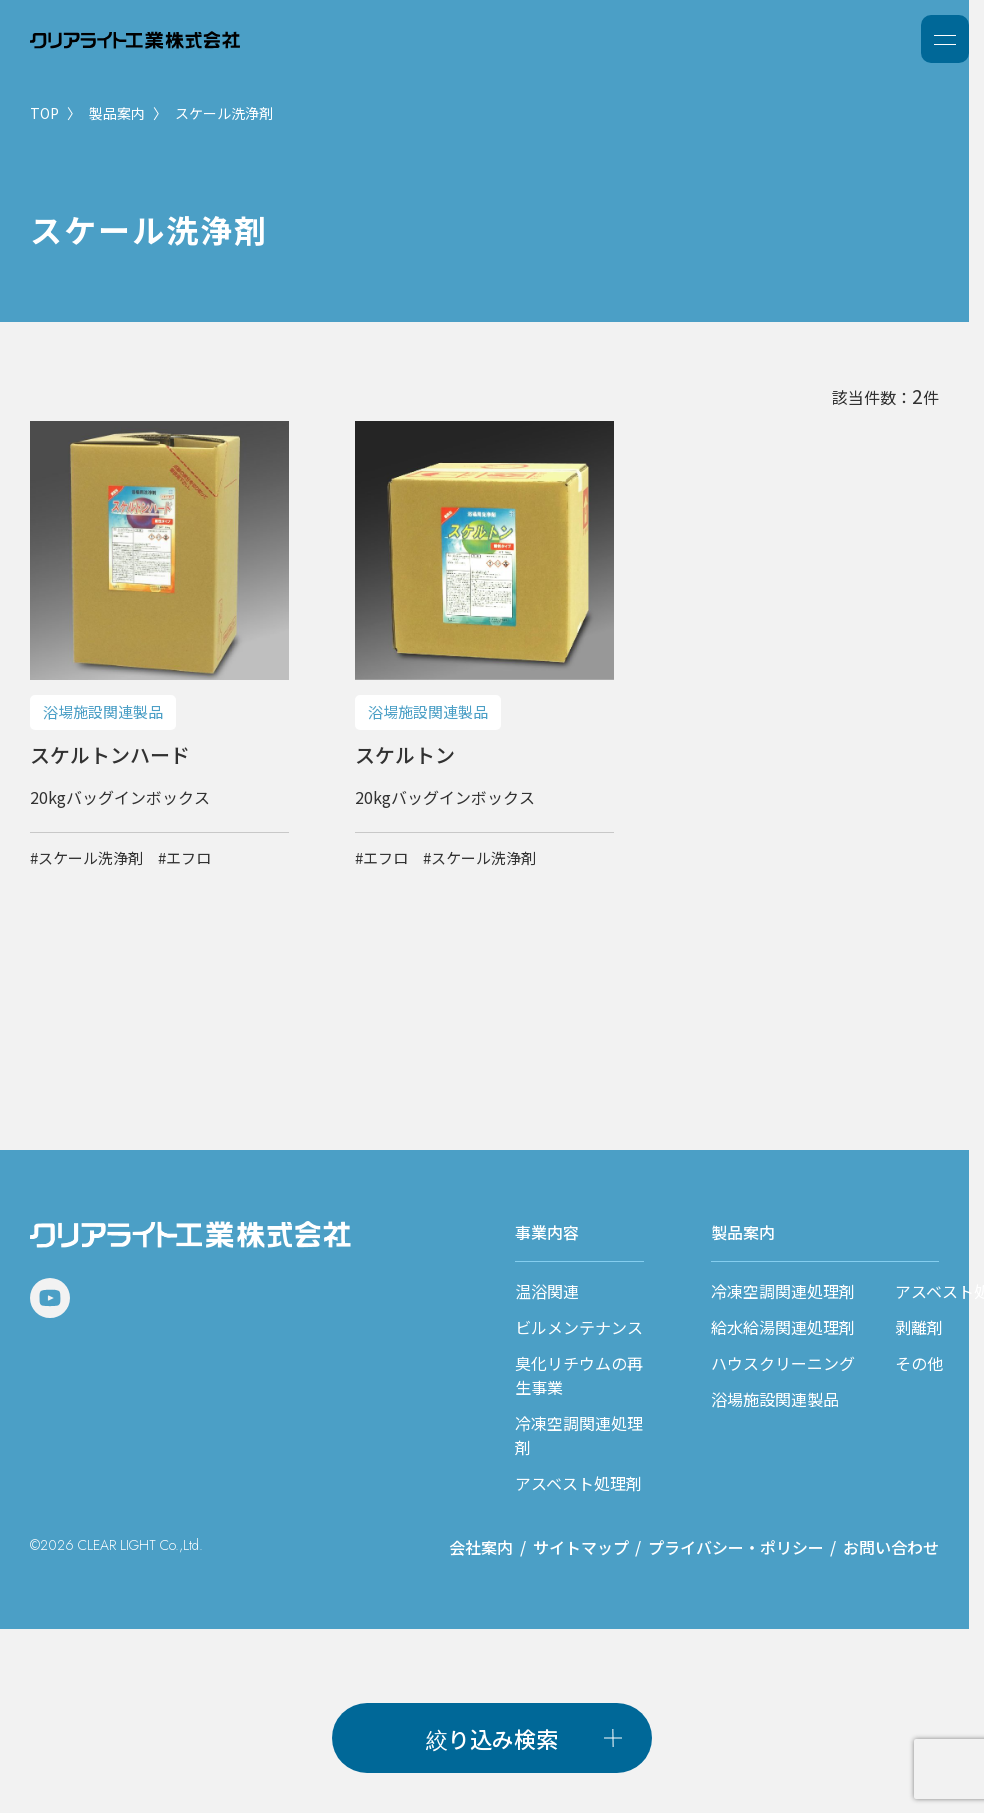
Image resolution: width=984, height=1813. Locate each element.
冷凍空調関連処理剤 (783, 1291)
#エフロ (184, 857)
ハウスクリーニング (783, 1363)
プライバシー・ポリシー (736, 1547)
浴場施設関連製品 (775, 1399)
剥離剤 (919, 1327)
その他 (919, 1363)
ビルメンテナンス (579, 1327)
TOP (44, 113)
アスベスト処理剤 (578, 1483)
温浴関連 (547, 1291)
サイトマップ (581, 1547)
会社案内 (481, 1547)
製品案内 (117, 113)
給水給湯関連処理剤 (783, 1327)
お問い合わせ (891, 1547)
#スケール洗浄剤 (86, 857)
